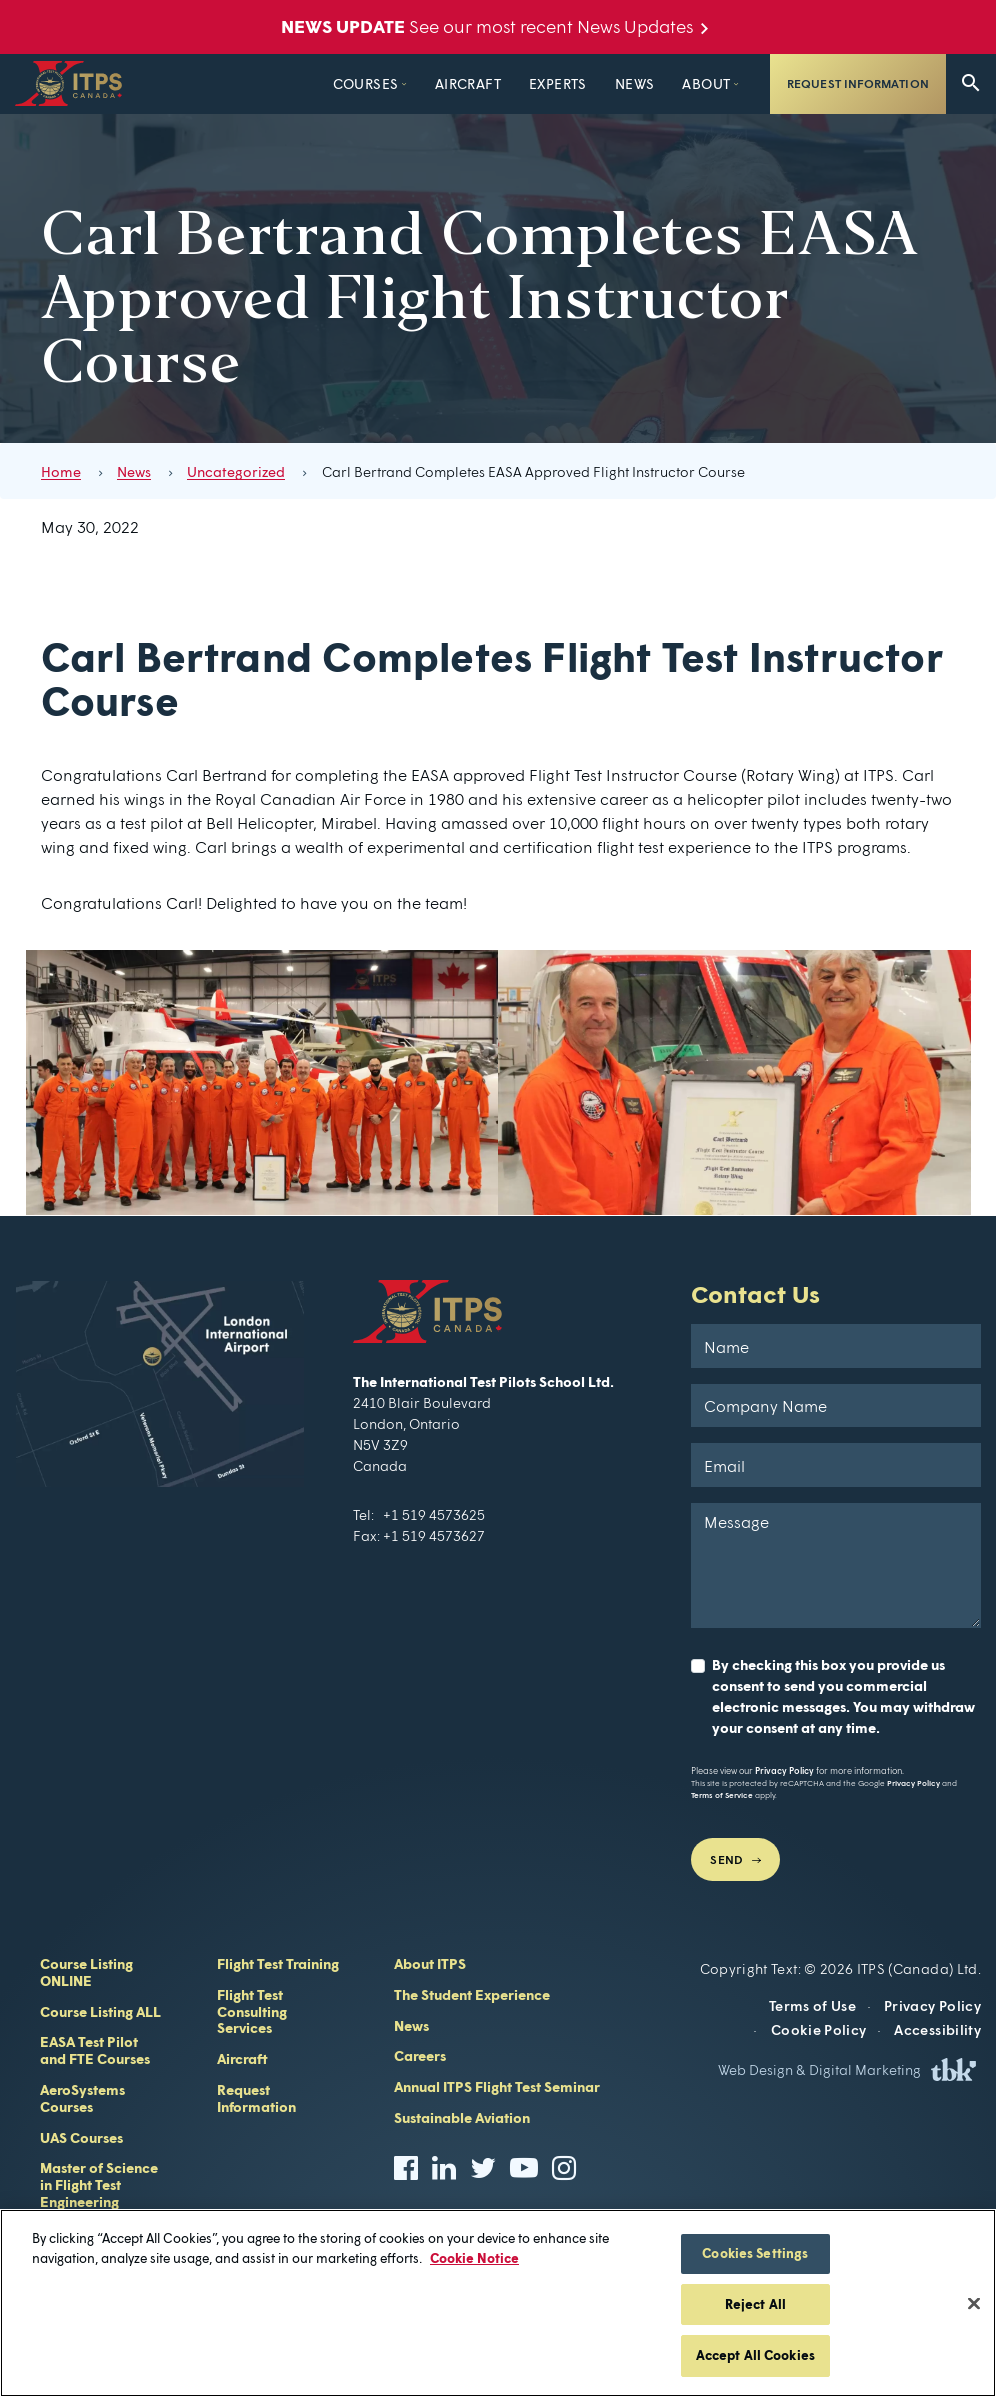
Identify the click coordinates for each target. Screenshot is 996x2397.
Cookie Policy (819, 2029)
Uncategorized (236, 471)
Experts (507, 83)
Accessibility (937, 2029)
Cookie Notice (474, 2258)
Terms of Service (722, 1795)
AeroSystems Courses (82, 2098)
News (583, 83)
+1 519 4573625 (434, 1514)
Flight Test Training (278, 1963)
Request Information (858, 83)
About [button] (655, 83)
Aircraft (416, 83)
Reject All (755, 2304)
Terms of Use (812, 2005)
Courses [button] (314, 83)
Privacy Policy (784, 1770)
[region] (498, 2303)
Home (61, 471)
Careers (420, 2055)
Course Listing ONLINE (86, 1972)
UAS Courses (81, 2137)
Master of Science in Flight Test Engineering (99, 2184)
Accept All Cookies (755, 2355)
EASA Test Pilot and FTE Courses (95, 2050)
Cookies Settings (755, 2253)
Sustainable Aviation (462, 2117)
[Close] (974, 2304)
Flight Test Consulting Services (252, 2011)
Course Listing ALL (100, 2011)
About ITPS (430, 1963)
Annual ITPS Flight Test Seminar (497, 2086)
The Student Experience (472, 1994)
